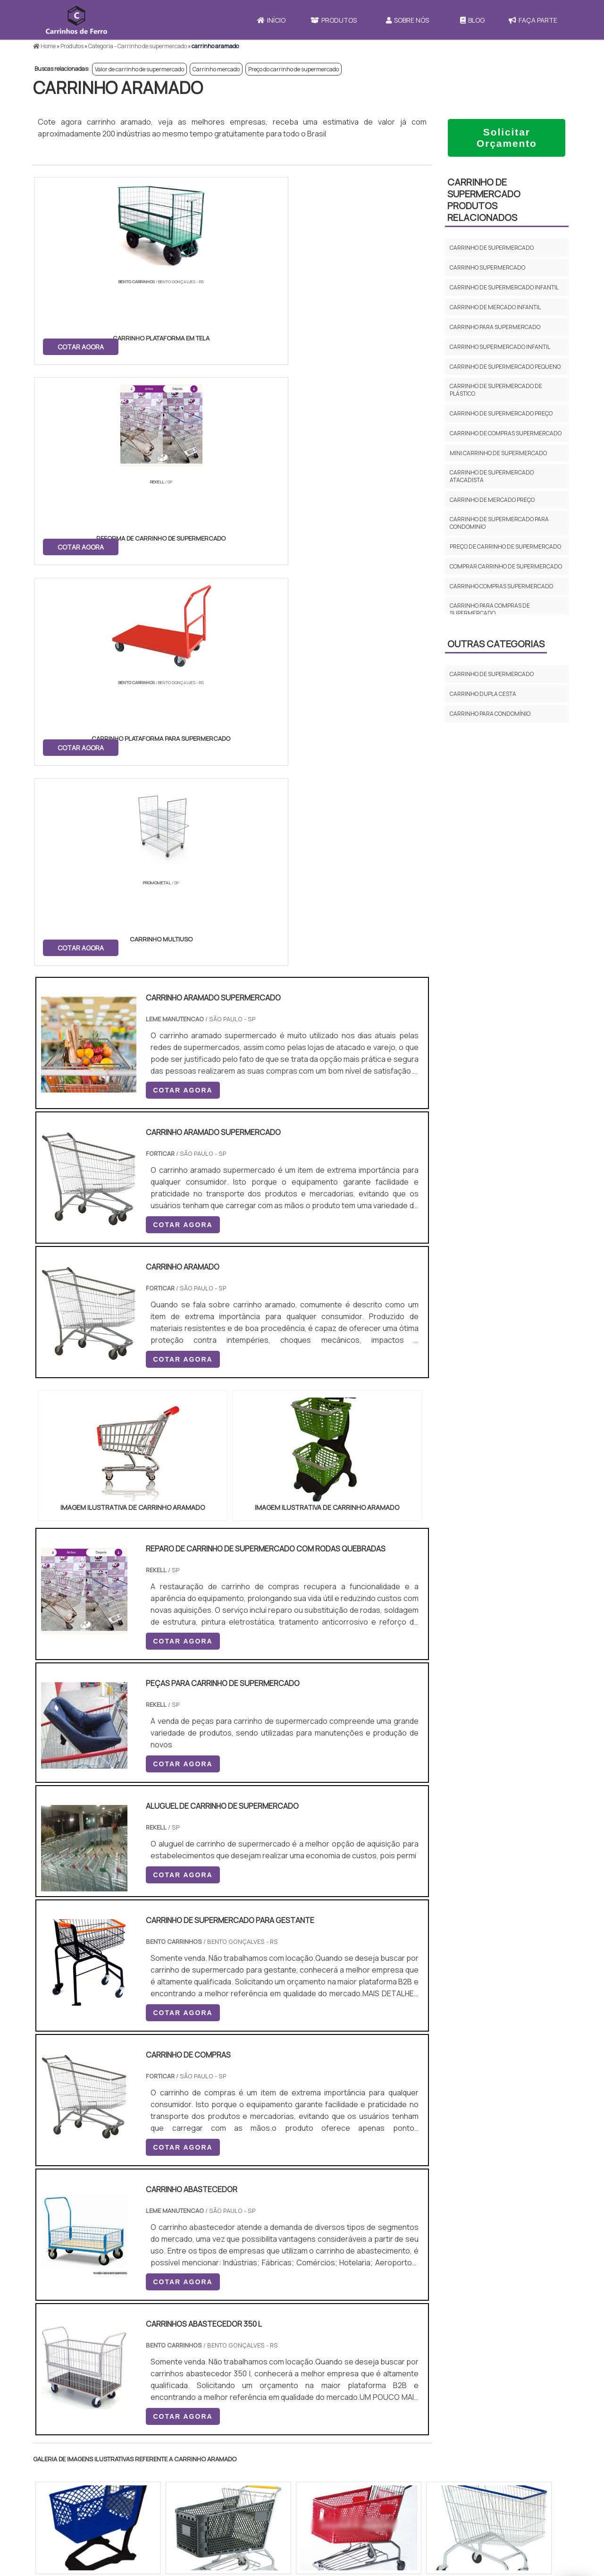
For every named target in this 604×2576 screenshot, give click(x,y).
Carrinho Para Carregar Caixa (365, 2474)
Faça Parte (533, 20)
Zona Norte (110, 2320)
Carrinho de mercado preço (492, 500)
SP (153, 2233)
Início (271, 20)
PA (365, 2233)
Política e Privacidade (490, 2474)
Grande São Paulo (287, 2320)
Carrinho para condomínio (490, 714)
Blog (472, 20)
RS (219, 2233)
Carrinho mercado (216, 69)
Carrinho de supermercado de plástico (496, 390)
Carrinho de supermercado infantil (504, 287)
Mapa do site (474, 2491)
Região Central (62, 2320)
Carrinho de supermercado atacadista (492, 476)
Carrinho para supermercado (495, 327)
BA (263, 2233)
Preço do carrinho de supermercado (293, 69)
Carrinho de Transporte (356, 2450)
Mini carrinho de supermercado (498, 453)
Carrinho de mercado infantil (495, 307)
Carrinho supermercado (487, 267)
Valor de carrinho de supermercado (139, 69)
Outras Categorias (496, 643)
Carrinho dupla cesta (483, 694)
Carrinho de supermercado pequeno (505, 367)
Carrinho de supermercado (492, 248)
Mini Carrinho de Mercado (360, 2497)
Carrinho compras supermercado (501, 586)
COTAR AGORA (82, 345)
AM (342, 2233)
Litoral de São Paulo (349, 2320)
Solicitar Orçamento (507, 138)
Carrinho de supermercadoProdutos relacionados (483, 200)
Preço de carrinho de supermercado (505, 546)
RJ (85, 2233)
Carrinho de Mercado (352, 2462)
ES (131, 2233)
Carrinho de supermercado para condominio (499, 523)
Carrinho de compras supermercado (506, 433)
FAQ (461, 2507)
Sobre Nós (407, 20)
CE (285, 2233)
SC (197, 2233)
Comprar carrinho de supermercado (506, 566)
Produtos (333, 20)
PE (241, 2233)
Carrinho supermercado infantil (500, 347)
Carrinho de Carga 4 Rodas (362, 2486)
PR (174, 2233)
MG (108, 2233)
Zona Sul (195, 2320)
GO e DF (313, 2233)
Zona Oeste (154, 2320)
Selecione (55, 2233)
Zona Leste (236, 2320)
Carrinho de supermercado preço (501, 413)
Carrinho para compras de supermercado (490, 609)
